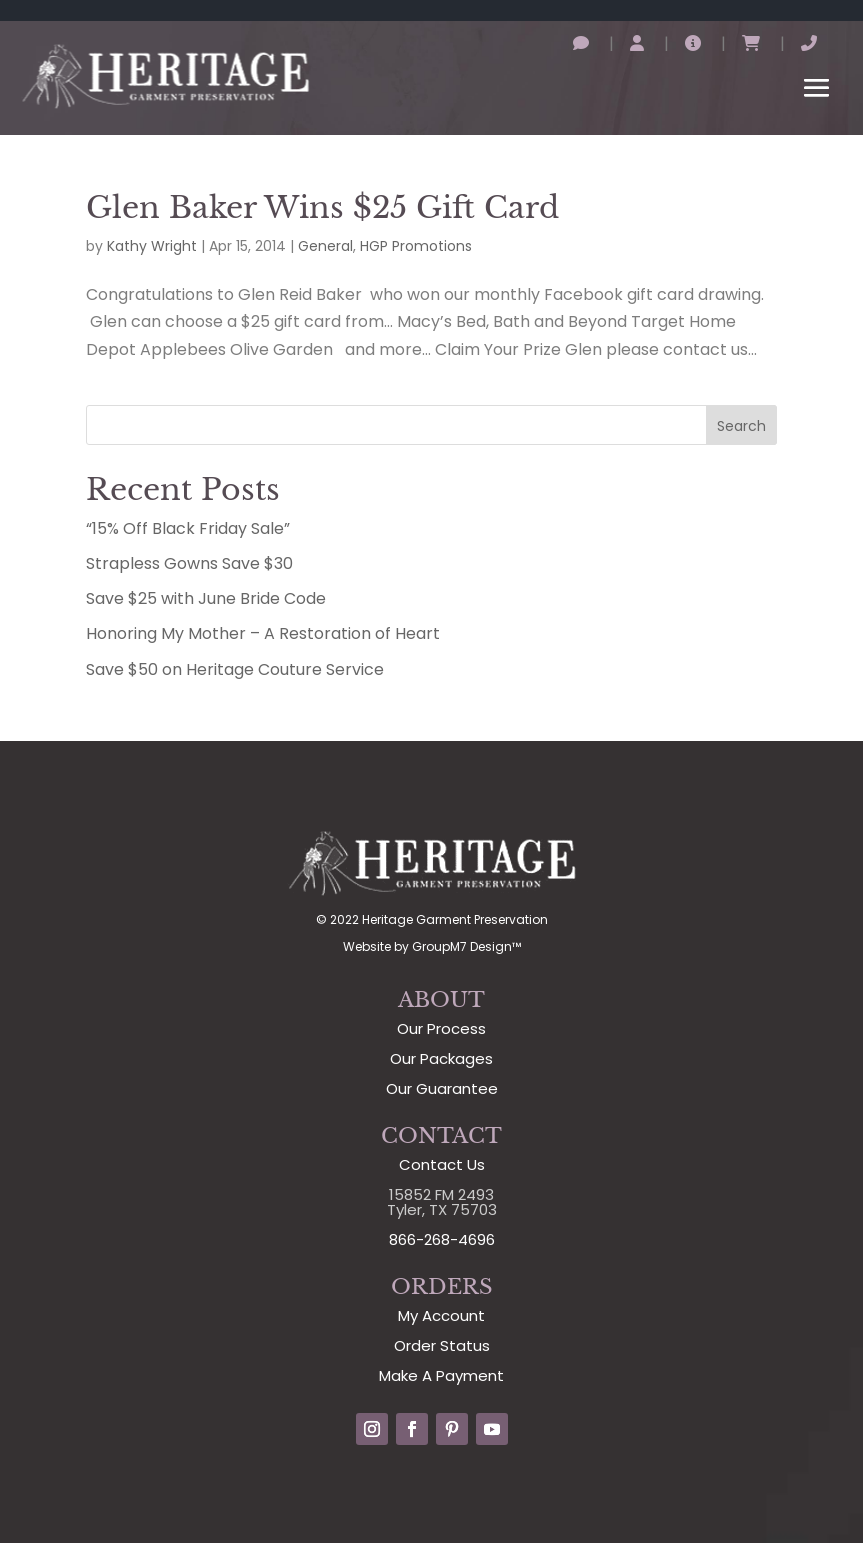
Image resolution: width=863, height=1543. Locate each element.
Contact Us (442, 1164)
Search (741, 426)
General (325, 246)
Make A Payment (441, 1375)
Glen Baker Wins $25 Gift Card (322, 207)
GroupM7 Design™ (466, 946)
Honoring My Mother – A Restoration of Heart (263, 633)
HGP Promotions (416, 246)
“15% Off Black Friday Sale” (188, 528)
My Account (441, 1315)
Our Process (441, 1028)
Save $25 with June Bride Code (206, 598)
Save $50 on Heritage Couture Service (235, 669)
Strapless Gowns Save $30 (189, 563)
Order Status (442, 1345)
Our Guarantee (442, 1088)
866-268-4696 (442, 1239)
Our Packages (441, 1058)
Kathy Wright (152, 246)
